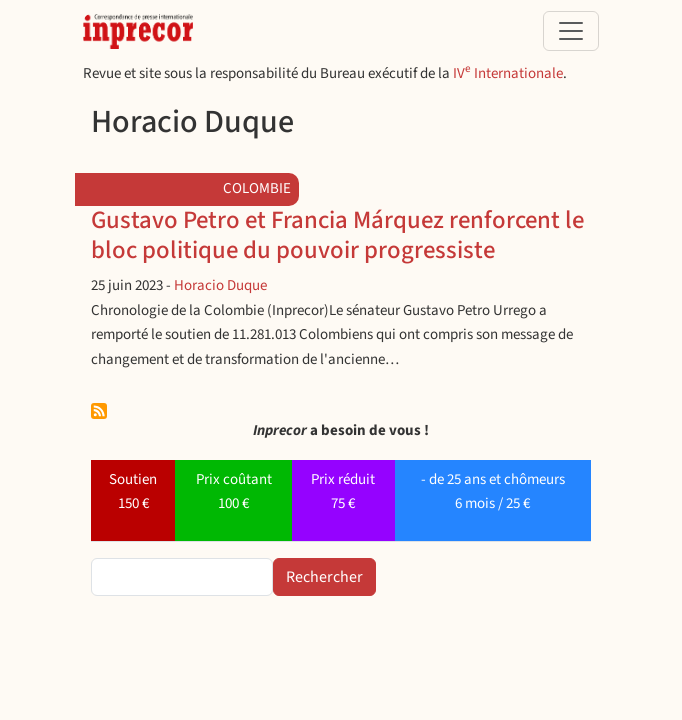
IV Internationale (508, 73)
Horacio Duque (220, 285)
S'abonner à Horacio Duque (99, 411)
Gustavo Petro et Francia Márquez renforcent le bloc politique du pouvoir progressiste (337, 235)
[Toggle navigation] (571, 31)
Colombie (257, 188)
